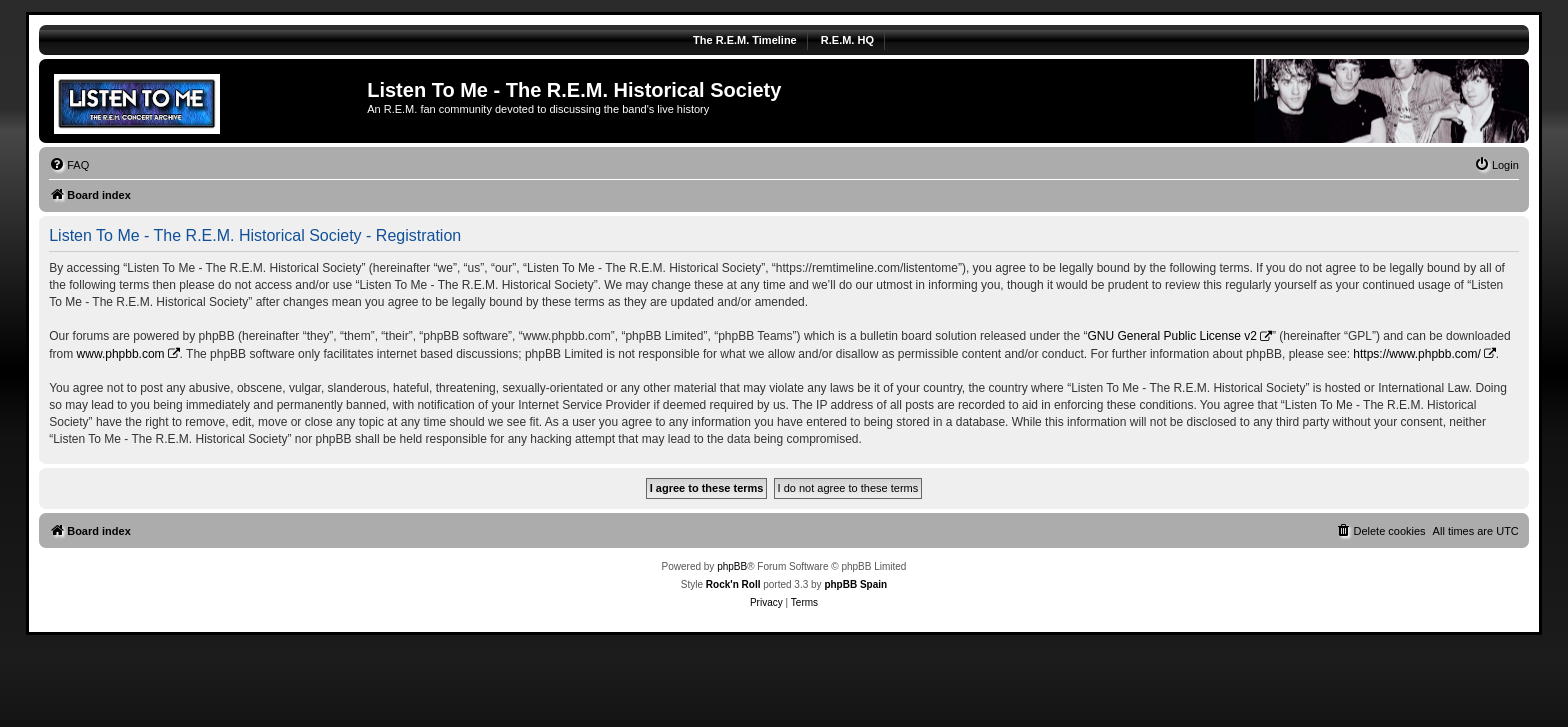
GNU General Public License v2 (1171, 336)
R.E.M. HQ (847, 40)
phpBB (732, 566)
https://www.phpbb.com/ (1416, 354)
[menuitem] (69, 165)
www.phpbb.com (121, 354)
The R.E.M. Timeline (745, 40)
